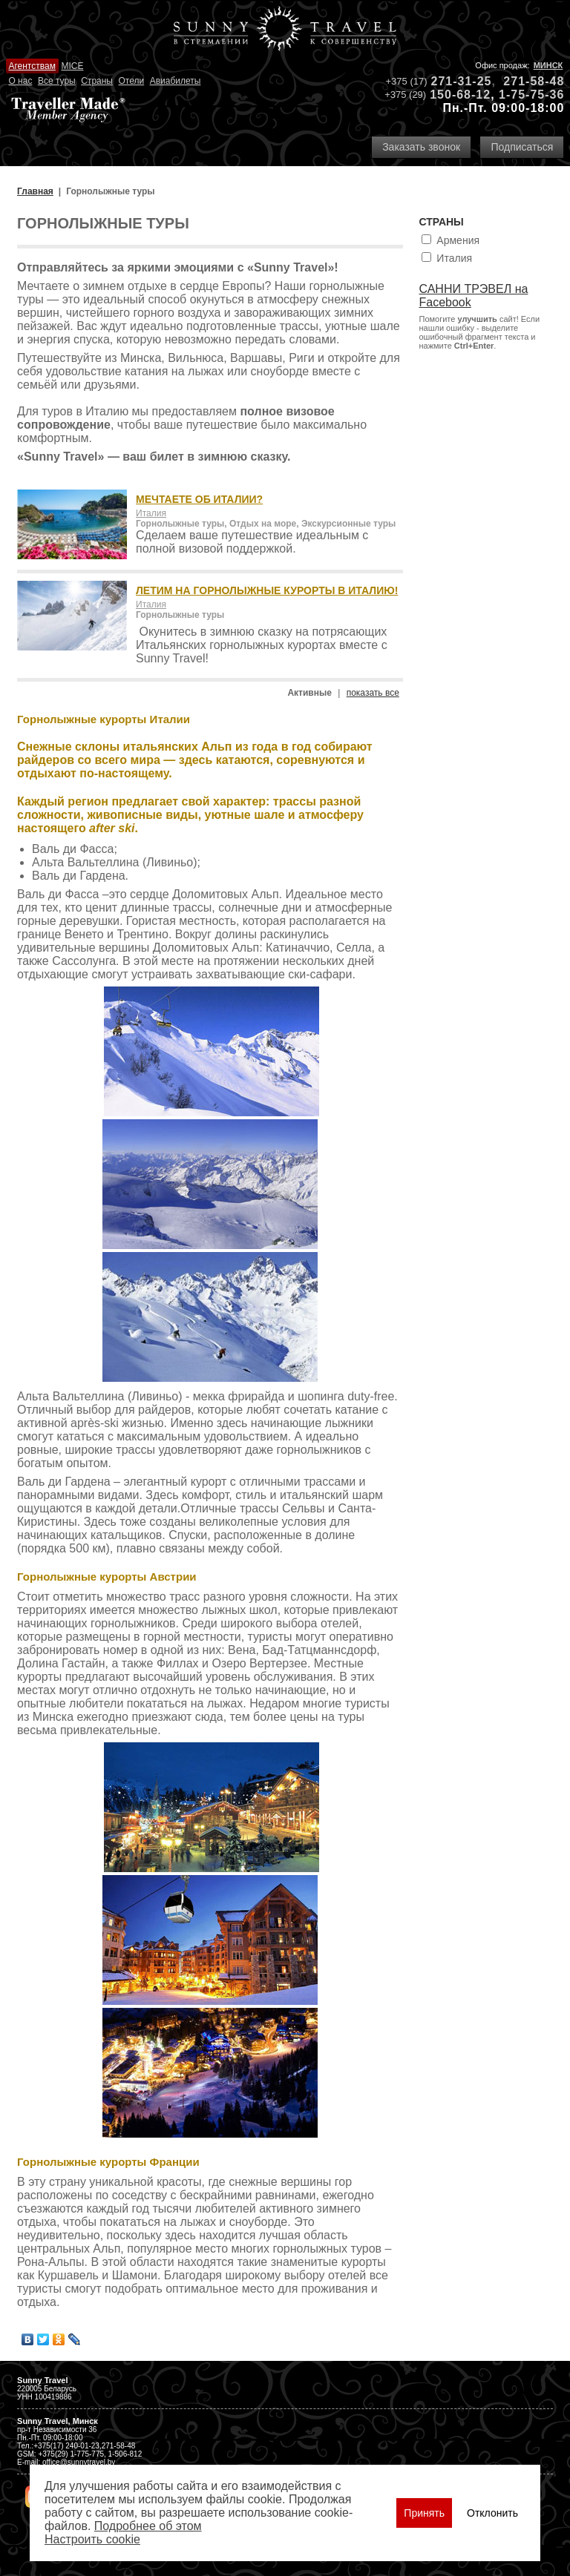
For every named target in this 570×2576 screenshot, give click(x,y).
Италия (151, 513)
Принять (424, 2513)
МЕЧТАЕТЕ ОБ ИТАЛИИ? (199, 499)
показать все (373, 693)
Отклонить (492, 2513)
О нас (20, 81)
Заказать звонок (421, 147)
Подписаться (522, 147)
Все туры (57, 81)
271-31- (454, 81)
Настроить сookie (92, 2539)
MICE (72, 66)
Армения (457, 240)
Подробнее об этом (148, 2526)
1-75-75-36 (531, 94)
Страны (97, 81)
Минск (548, 65)
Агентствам (31, 66)
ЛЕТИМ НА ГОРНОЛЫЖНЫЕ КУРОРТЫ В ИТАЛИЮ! (267, 590)
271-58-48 (533, 81)
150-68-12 (460, 94)
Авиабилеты (175, 81)
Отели (131, 81)
